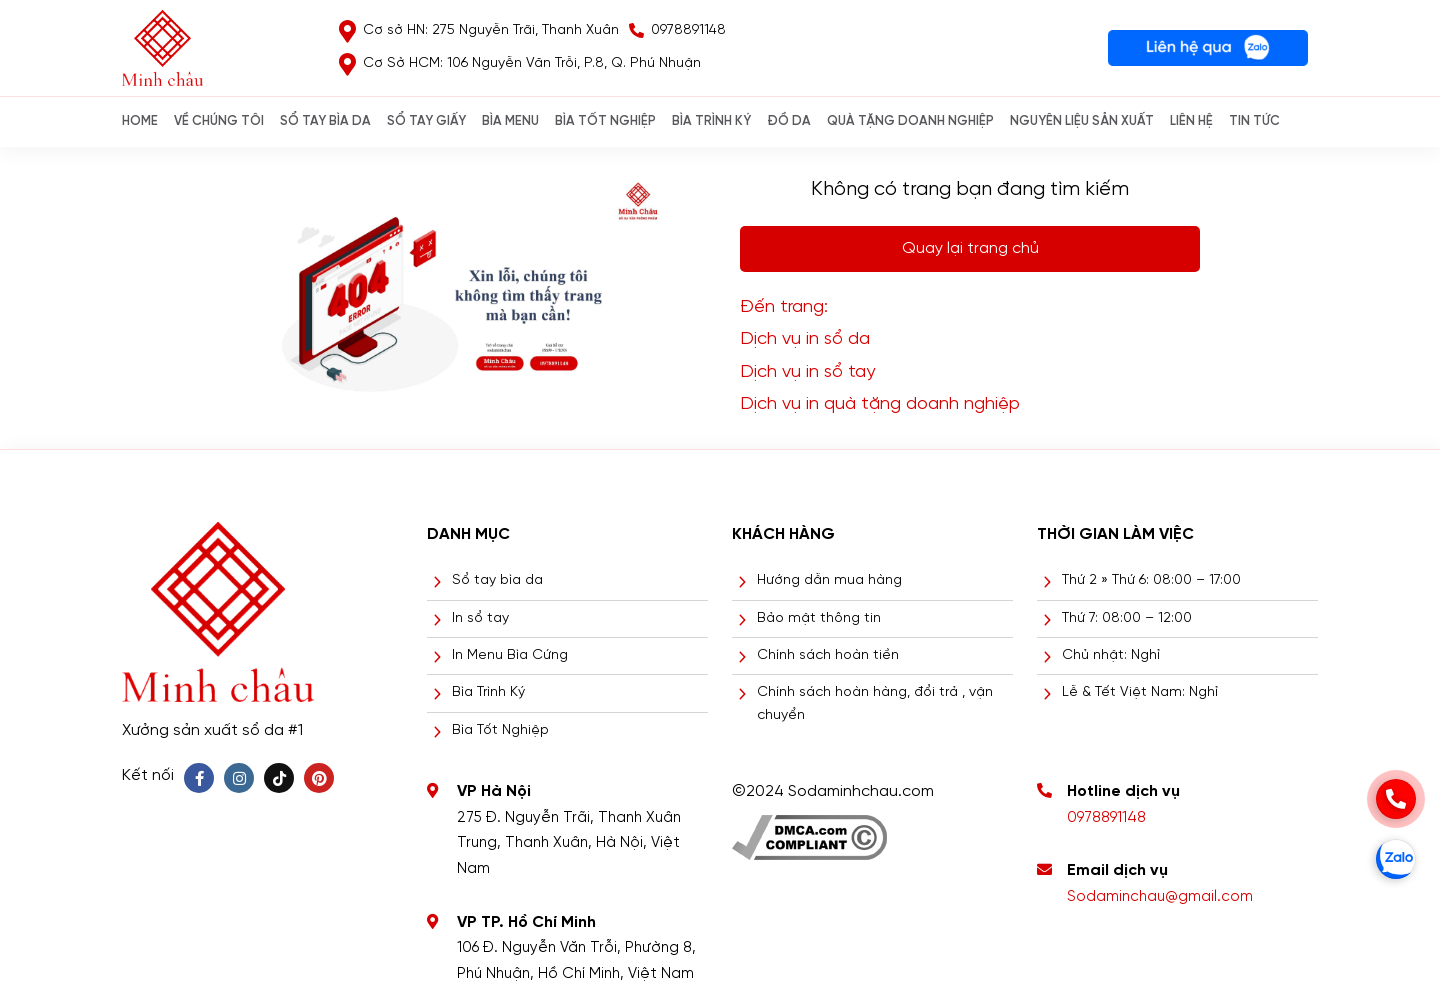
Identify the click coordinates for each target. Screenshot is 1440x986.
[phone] (1396, 799)
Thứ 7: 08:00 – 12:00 (1127, 618)
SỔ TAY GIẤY (426, 121)
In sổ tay (480, 618)
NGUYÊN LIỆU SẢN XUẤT (1082, 121)
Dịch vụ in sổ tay (807, 372)
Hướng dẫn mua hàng (829, 580)
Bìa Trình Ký (488, 692)
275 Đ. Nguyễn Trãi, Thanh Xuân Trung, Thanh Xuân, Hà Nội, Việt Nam (569, 843)
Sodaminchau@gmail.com (1160, 897)
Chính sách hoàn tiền (828, 655)
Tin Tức (1254, 121)
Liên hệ (1191, 121)
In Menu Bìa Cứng (510, 655)
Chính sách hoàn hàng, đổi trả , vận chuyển (875, 703)
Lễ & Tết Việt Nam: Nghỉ (1140, 692)
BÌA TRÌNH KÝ (711, 121)
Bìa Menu (510, 121)
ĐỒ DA (789, 121)
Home (140, 121)
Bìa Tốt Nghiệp (500, 730)
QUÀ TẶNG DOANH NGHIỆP (910, 121)
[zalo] (1396, 859)
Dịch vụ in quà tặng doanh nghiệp (880, 404)
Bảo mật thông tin (819, 618)
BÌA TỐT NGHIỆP (605, 121)
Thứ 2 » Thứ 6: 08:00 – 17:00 (1151, 580)
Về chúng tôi (219, 121)
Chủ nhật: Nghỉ (1111, 655)
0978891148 (1106, 818)
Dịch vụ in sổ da (805, 339)
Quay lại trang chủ (970, 248)
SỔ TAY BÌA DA (325, 121)
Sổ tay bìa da (497, 580)
